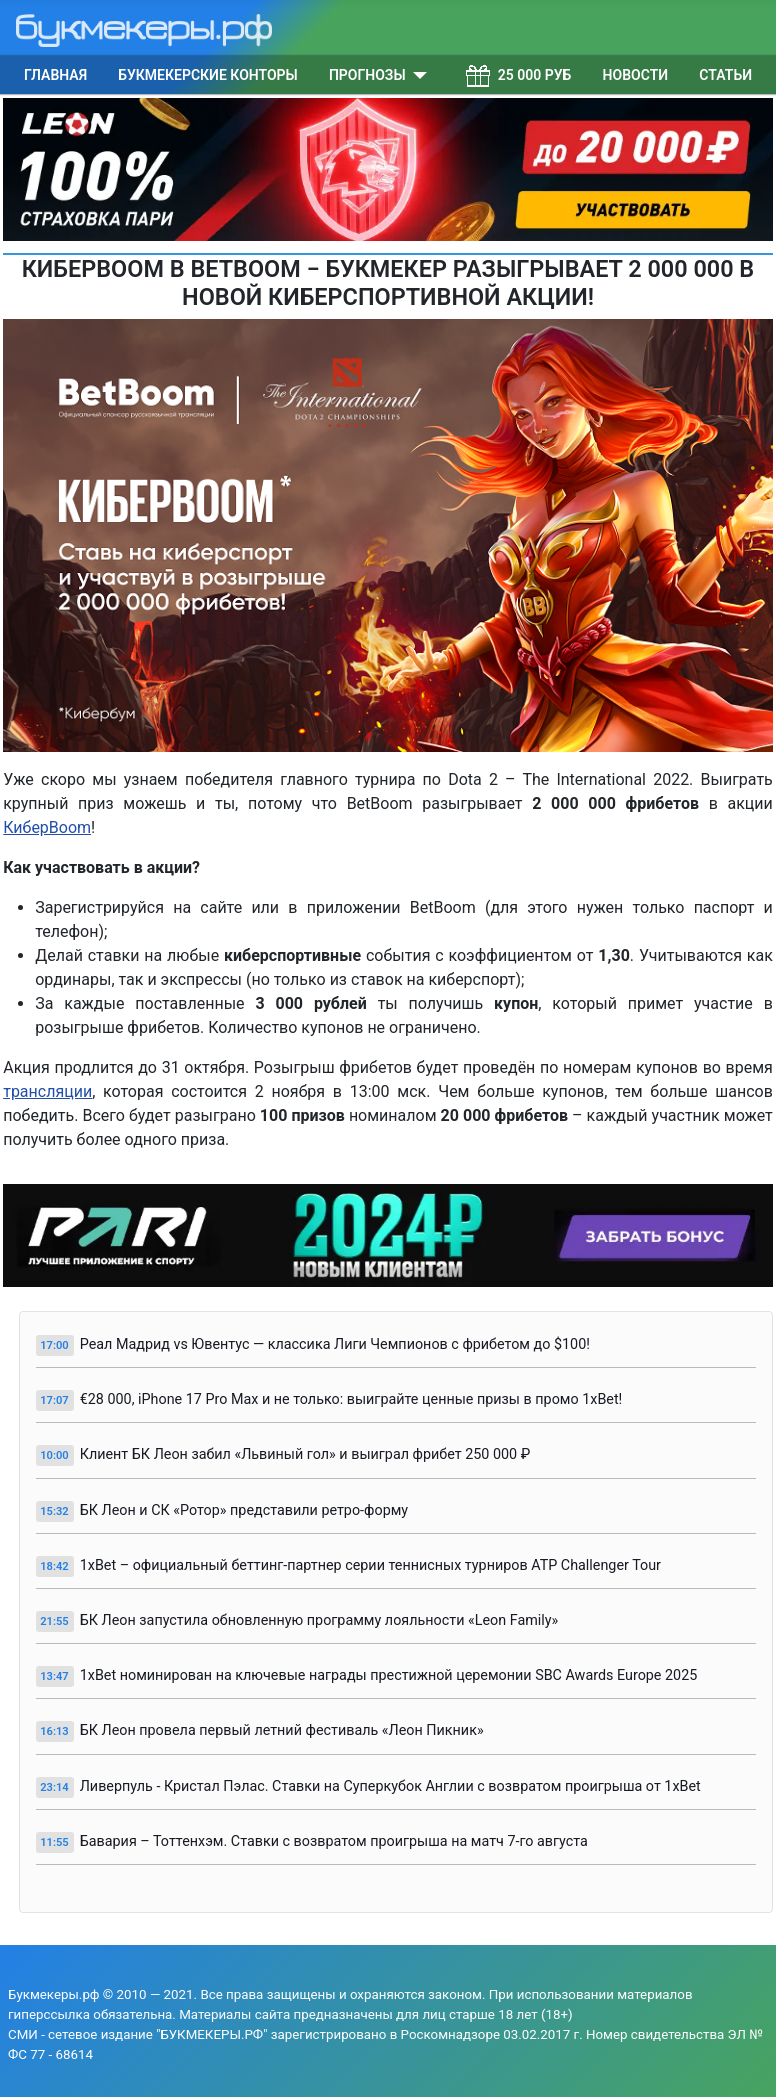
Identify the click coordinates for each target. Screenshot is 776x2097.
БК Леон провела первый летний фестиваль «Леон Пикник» (282, 1730)
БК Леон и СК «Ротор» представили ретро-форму (244, 1510)
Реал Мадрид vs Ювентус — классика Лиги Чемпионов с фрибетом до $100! (335, 1344)
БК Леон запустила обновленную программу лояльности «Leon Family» (319, 1620)
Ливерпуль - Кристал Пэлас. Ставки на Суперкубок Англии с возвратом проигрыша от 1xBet (390, 1786)
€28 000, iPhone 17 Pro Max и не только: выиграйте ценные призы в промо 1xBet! (351, 1399)
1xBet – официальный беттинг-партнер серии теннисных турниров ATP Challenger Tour (370, 1565)
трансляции (47, 1091)
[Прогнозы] (416, 75)
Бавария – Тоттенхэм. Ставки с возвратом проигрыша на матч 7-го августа (334, 1841)
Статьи (725, 75)
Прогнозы (367, 75)
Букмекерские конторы (207, 75)
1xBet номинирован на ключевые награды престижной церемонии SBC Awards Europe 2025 (389, 1675)
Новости (636, 75)
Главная (55, 75)
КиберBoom (47, 827)
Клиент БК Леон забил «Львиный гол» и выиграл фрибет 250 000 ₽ (305, 1454)
